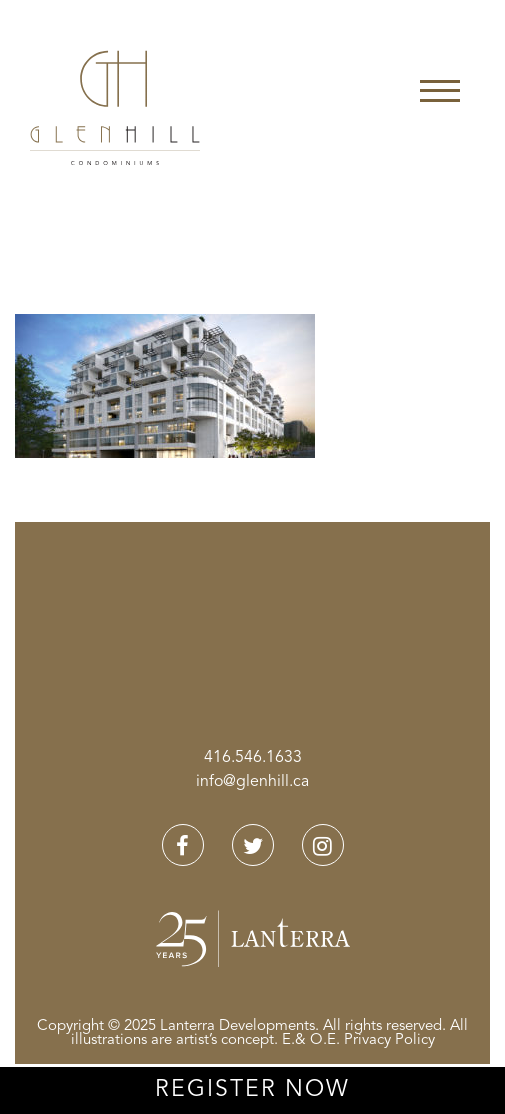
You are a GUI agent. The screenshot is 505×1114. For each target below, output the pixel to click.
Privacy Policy (389, 1040)
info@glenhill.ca (252, 782)
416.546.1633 (253, 758)
